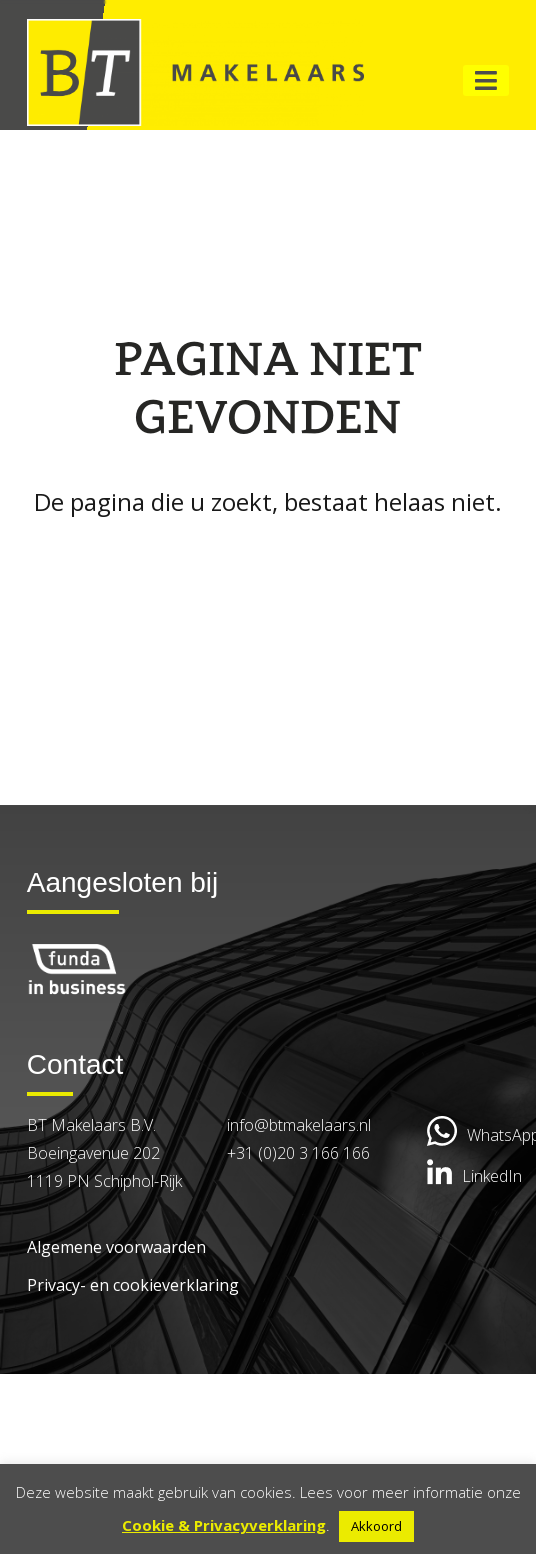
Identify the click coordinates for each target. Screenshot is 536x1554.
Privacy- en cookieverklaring (133, 1285)
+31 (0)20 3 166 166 (298, 1153)
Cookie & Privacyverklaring (224, 1525)
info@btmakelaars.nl (299, 1125)
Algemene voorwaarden (116, 1247)
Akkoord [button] (376, 1526)
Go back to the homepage (268, 556)
